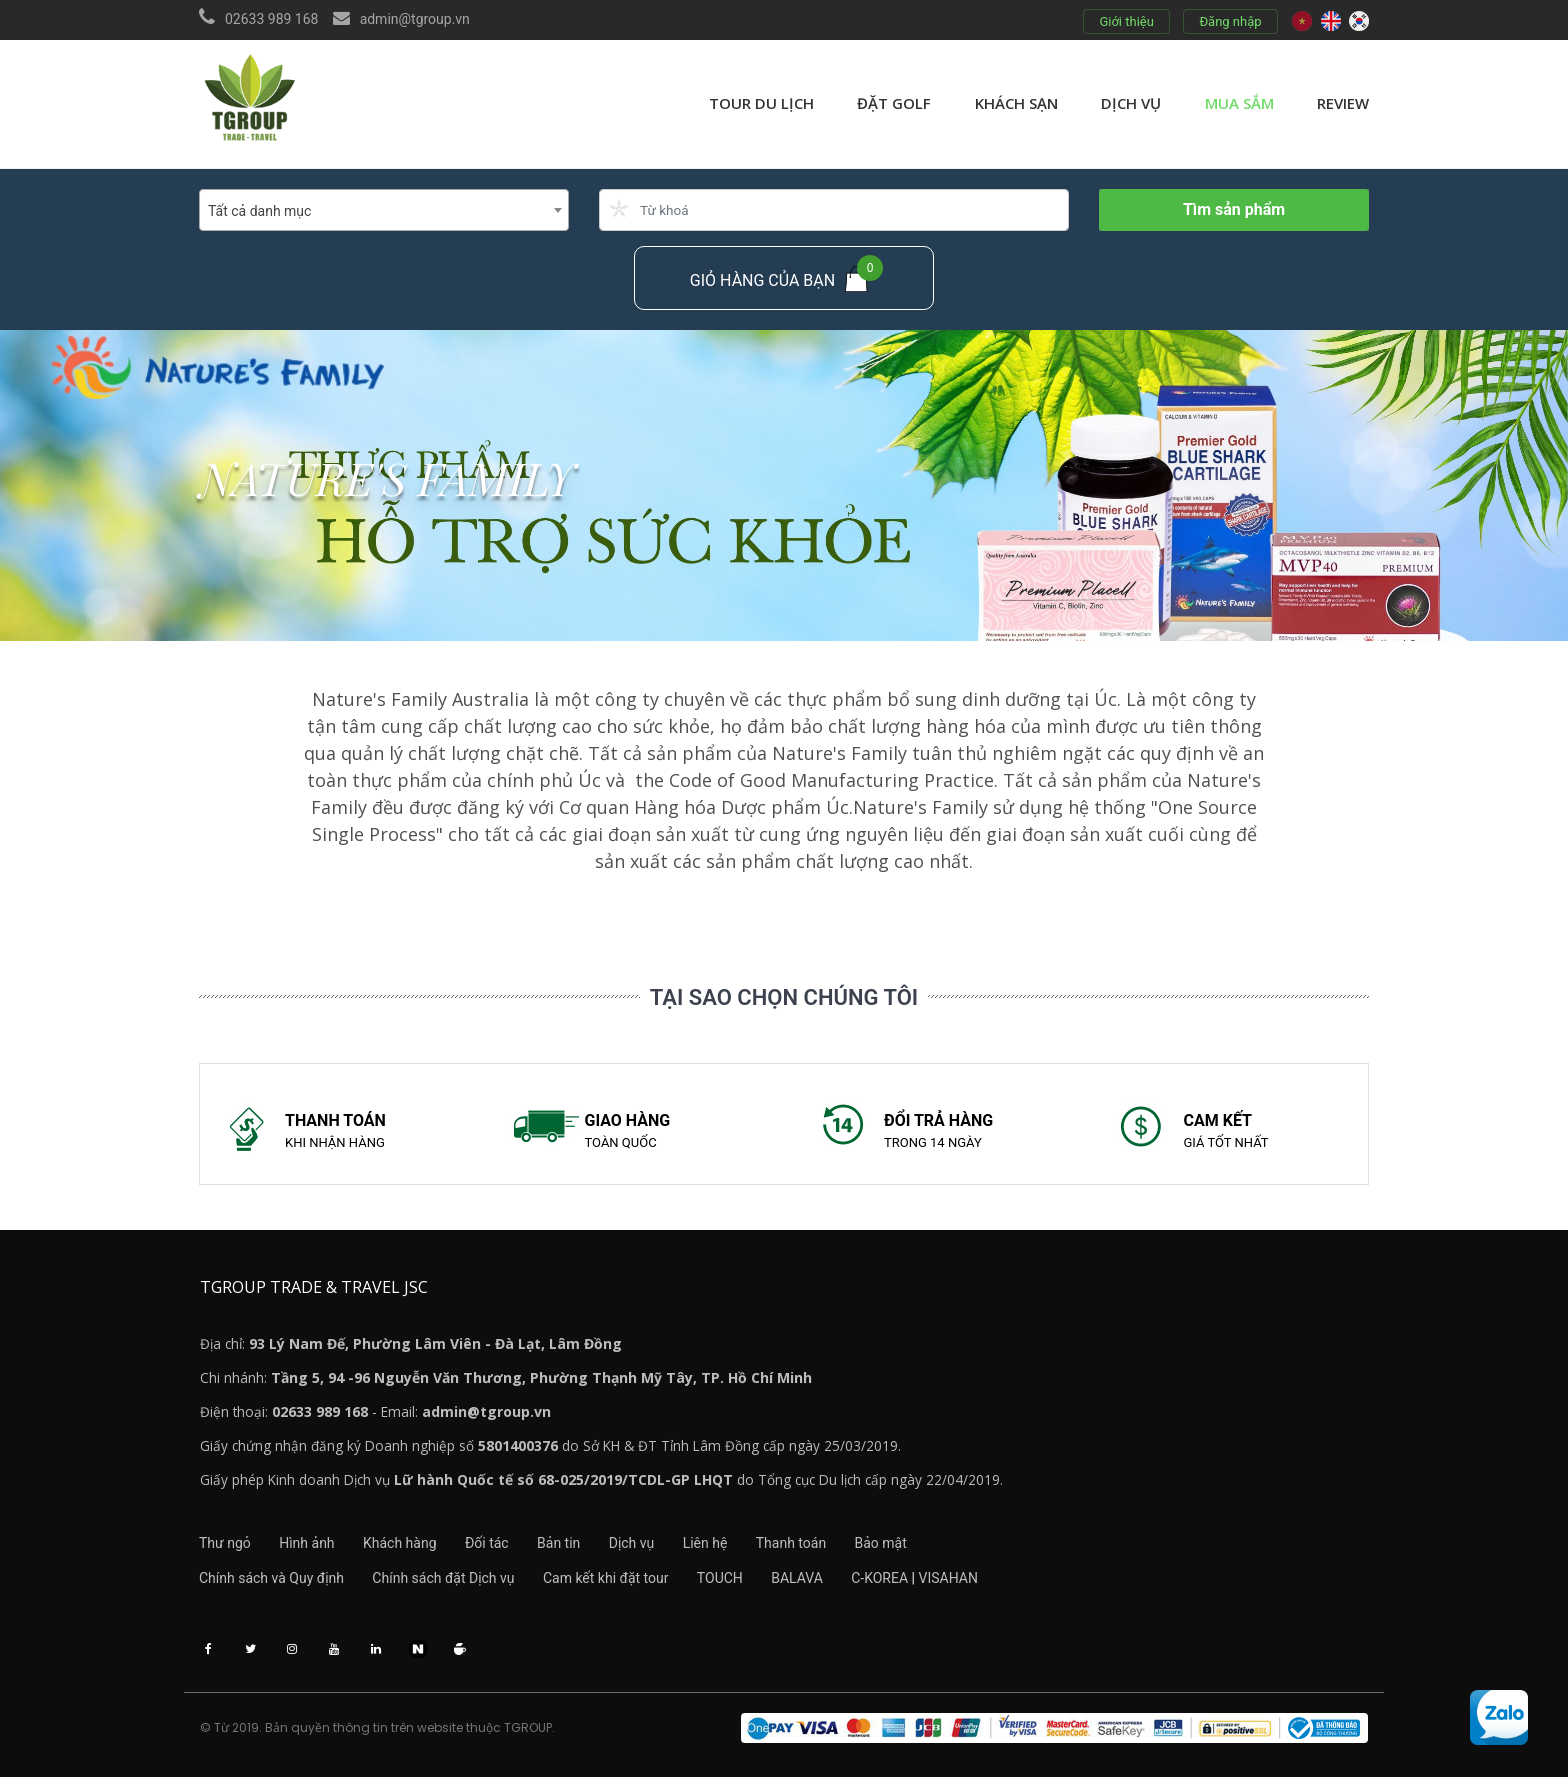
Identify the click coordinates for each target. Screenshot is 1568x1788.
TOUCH (740, 1585)
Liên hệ (744, 1549)
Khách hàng (413, 1549)
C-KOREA (912, 1585)
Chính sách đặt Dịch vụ (450, 1585)
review (1343, 103)
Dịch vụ (1131, 103)
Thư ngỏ (225, 1549)
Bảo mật (934, 1549)
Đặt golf (894, 103)
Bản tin (585, 1549)
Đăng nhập (1230, 21)
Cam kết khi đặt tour (619, 1585)
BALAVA (824, 1585)
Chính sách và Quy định (271, 1585)
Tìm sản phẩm (1234, 209)
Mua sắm (1239, 103)
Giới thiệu (1126, 21)
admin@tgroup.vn (415, 19)
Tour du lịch (761, 103)
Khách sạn (1016, 103)
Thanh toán (837, 1549)
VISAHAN (981, 1585)
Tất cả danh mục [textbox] (259, 211)
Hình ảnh (313, 1549)
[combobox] (384, 210)
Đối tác (507, 1549)
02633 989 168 (272, 19)
